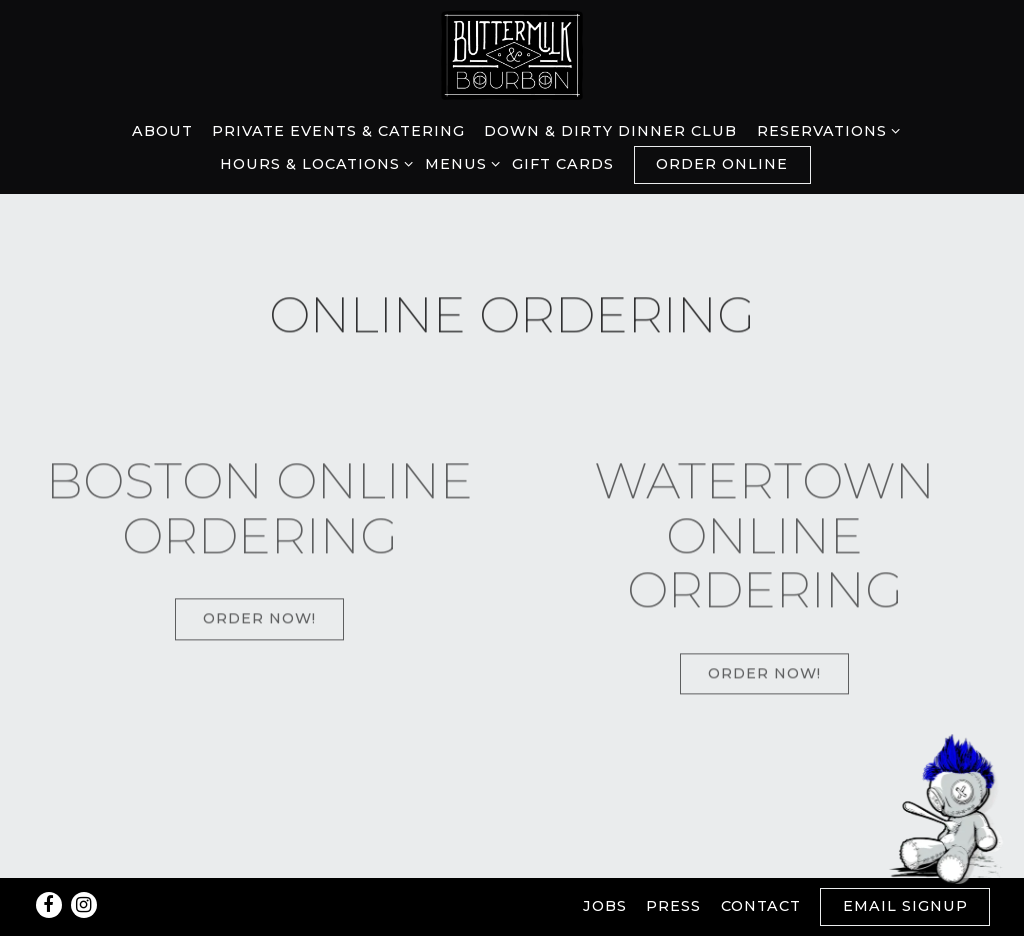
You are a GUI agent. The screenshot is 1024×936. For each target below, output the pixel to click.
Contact (761, 906)
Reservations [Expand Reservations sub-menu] (825, 130)
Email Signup (905, 906)
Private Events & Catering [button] (338, 131)
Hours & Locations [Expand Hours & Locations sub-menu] (313, 163)
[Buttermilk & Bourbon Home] (512, 54)
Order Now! (259, 622)
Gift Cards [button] (563, 164)
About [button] (162, 131)
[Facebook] (49, 905)
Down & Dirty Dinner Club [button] (610, 131)
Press (673, 906)
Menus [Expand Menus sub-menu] (459, 163)
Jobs (605, 906)
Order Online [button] (722, 164)
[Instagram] (84, 905)
